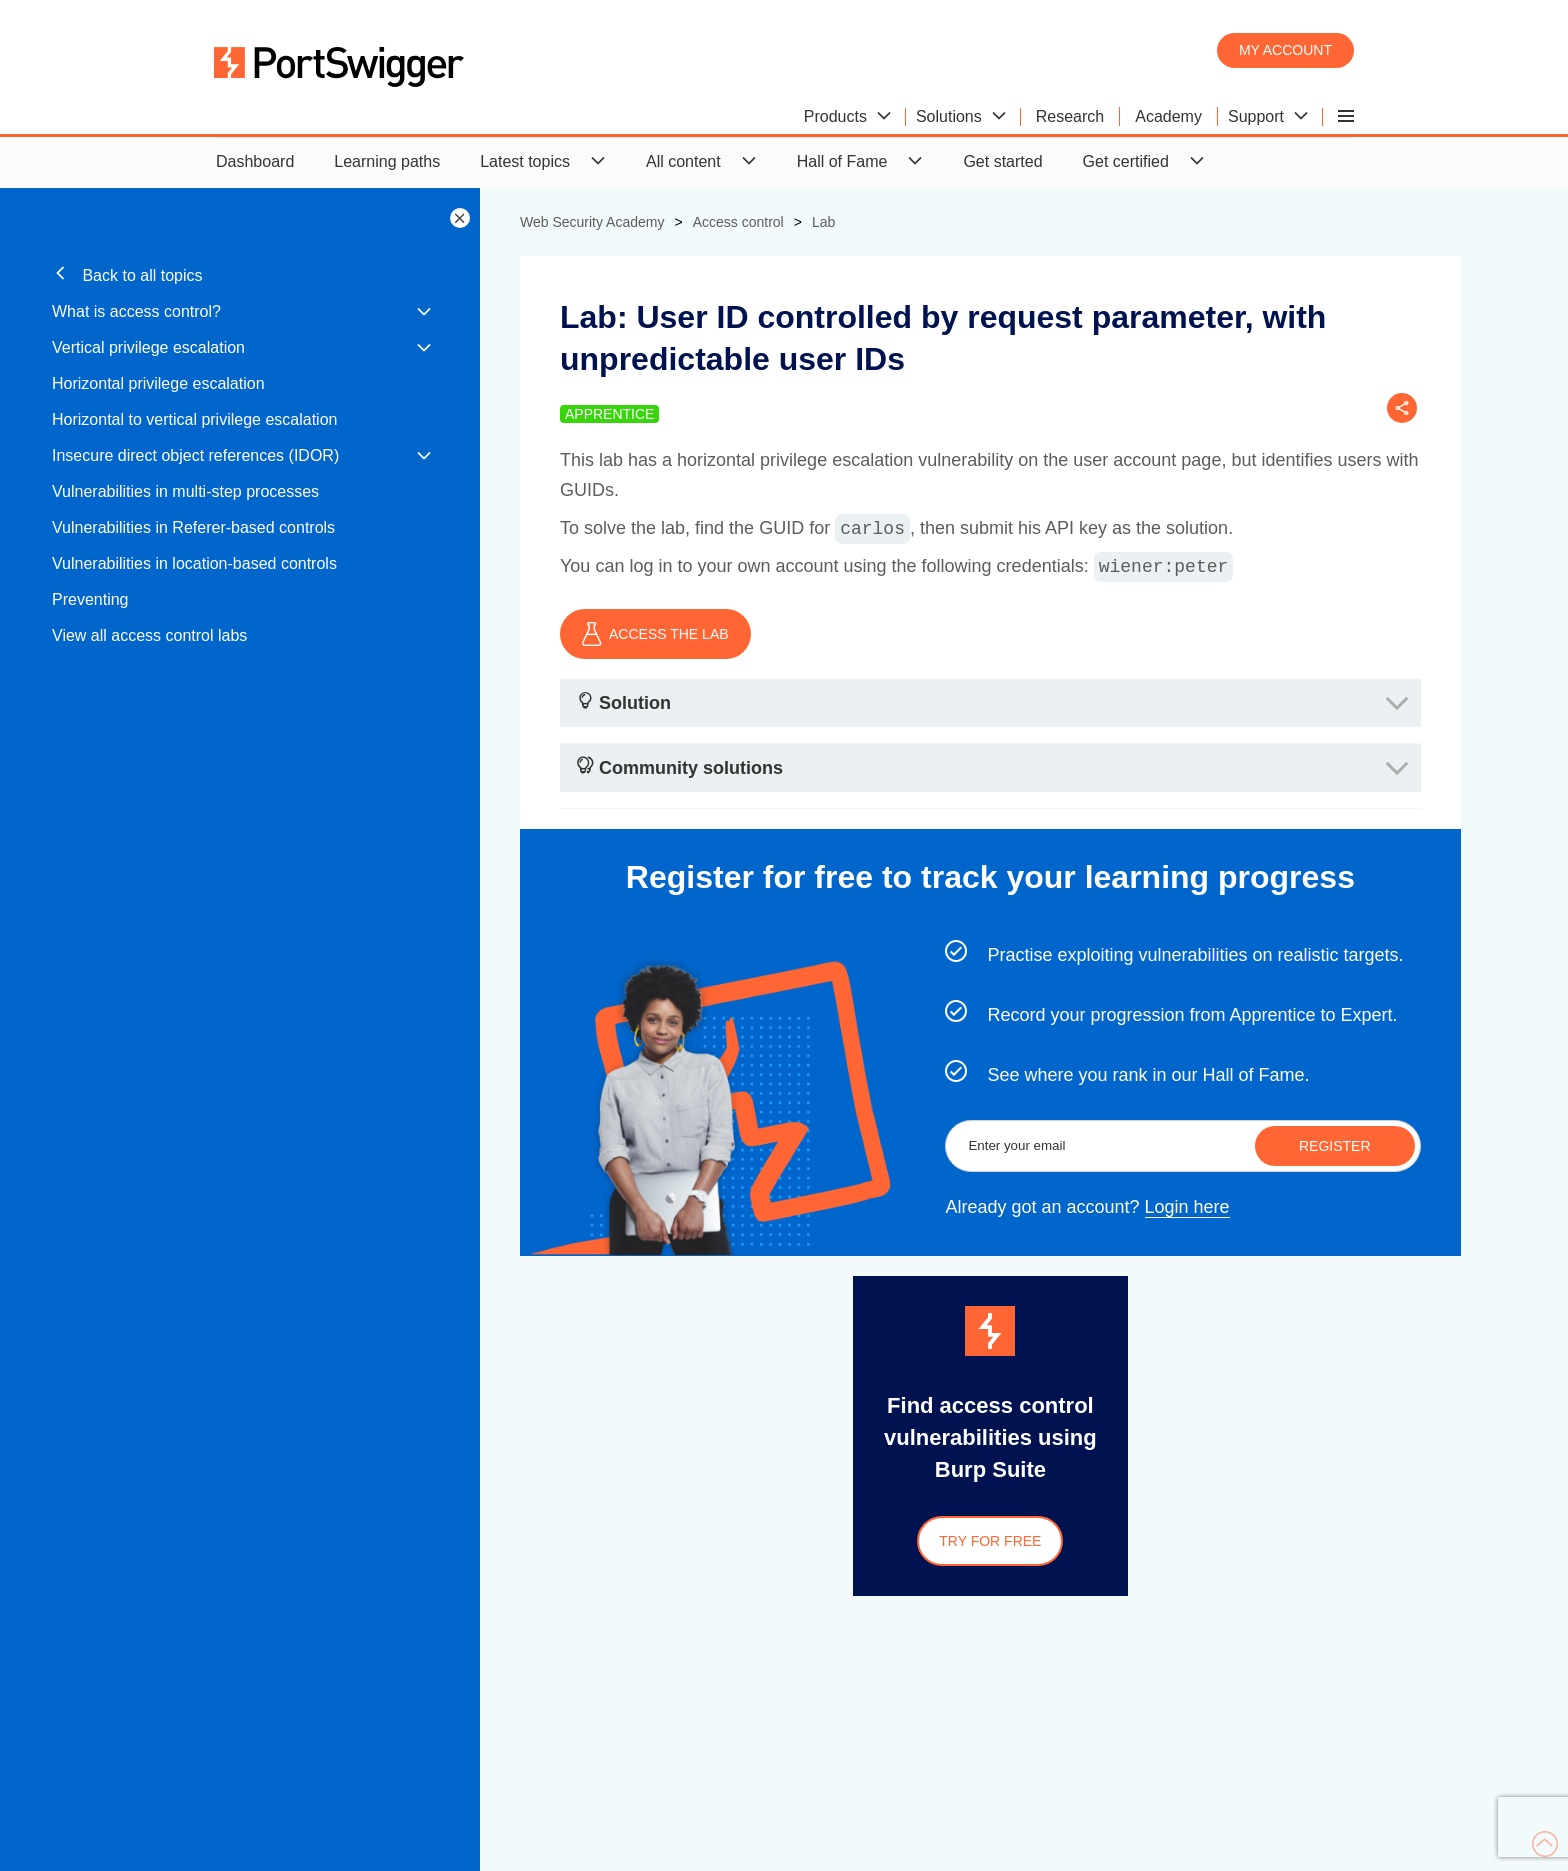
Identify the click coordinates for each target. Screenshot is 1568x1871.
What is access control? (136, 311)
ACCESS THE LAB (655, 634)
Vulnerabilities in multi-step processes (185, 491)
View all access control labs (149, 635)
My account (1285, 50)
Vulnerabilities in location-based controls (194, 563)
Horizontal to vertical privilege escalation (194, 419)
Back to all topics (127, 274)
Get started (1002, 161)
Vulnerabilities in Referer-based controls (193, 527)
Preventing (90, 599)
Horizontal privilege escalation (158, 383)
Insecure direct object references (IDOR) (195, 455)
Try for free (990, 1541)
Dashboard (255, 161)
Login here (1187, 1207)
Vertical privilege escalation (148, 347)
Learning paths (387, 161)
